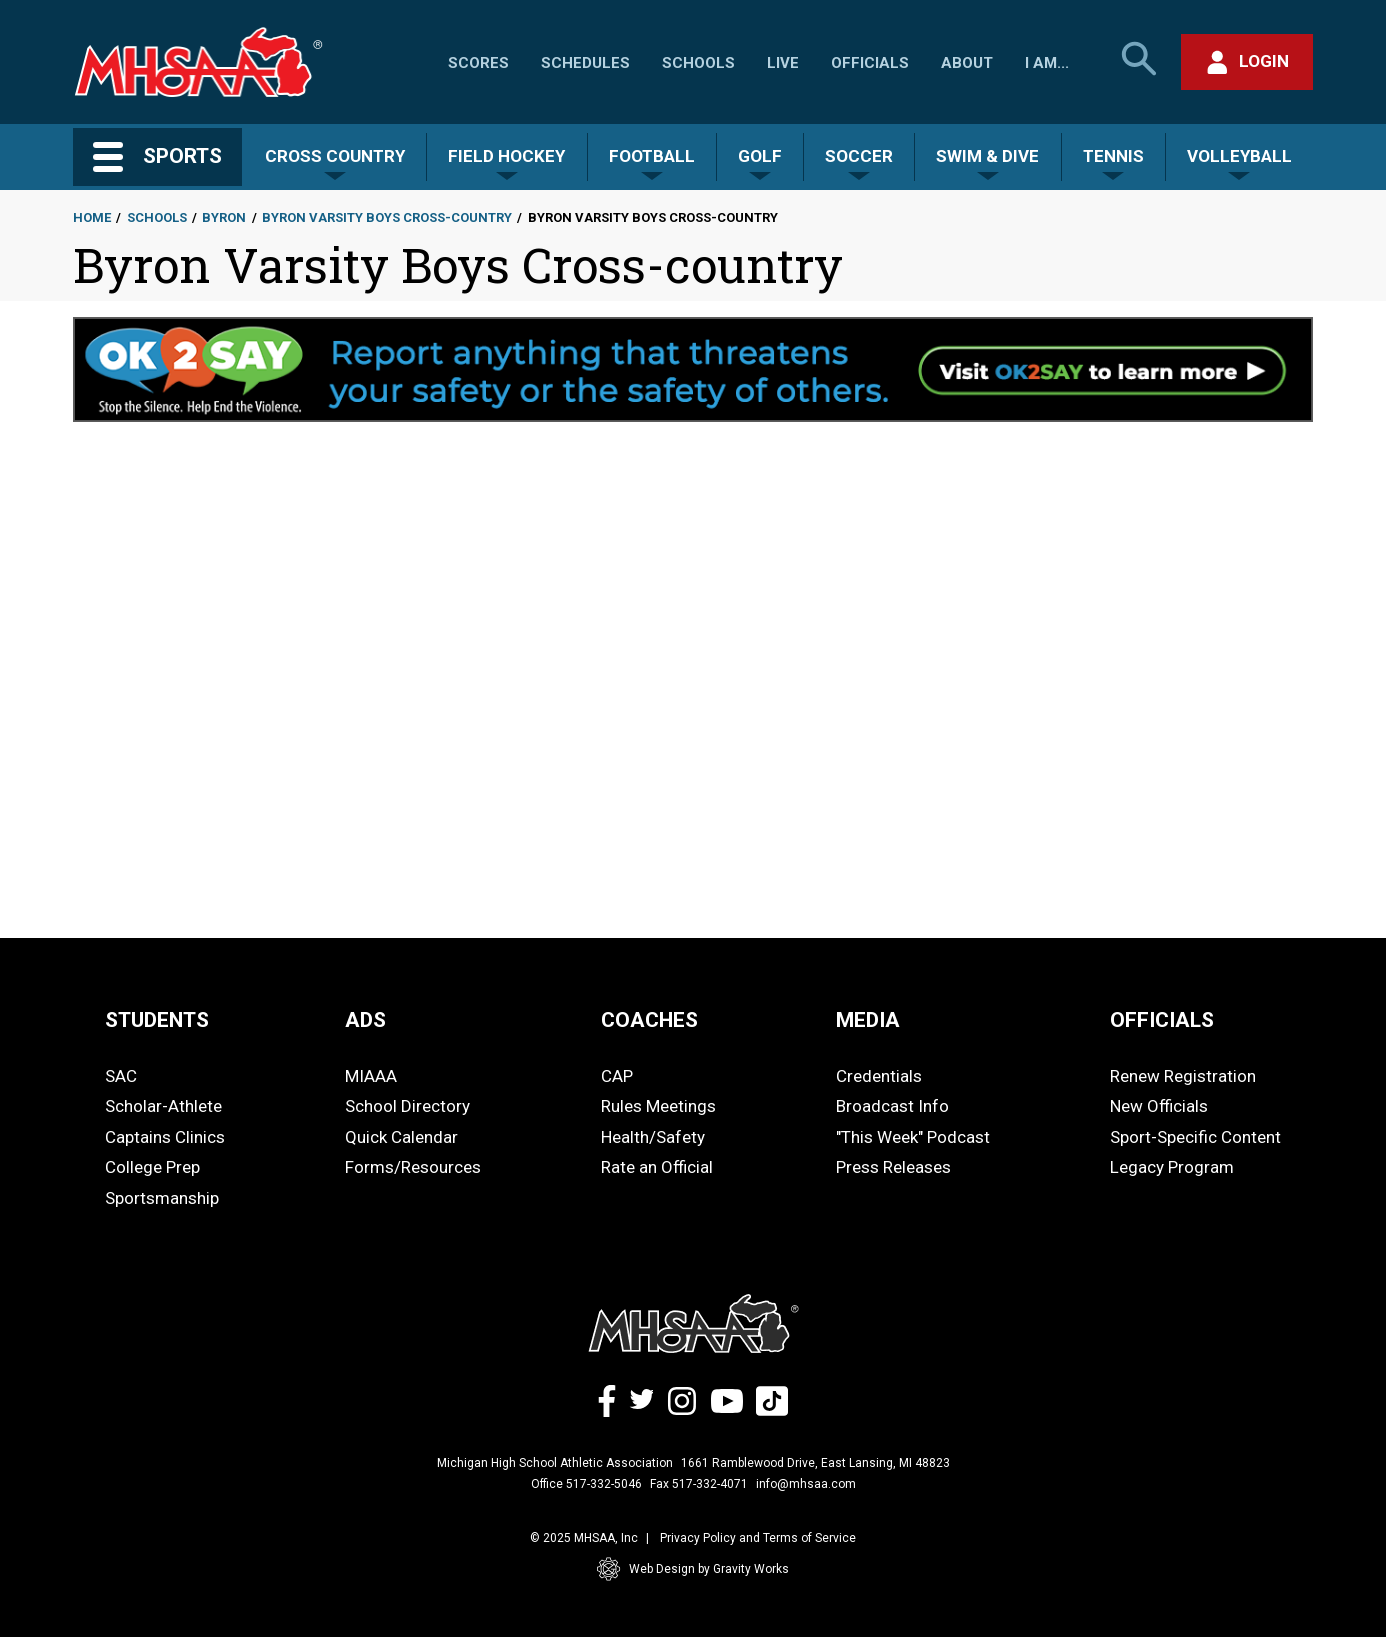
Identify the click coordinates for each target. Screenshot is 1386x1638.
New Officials (1159, 1106)
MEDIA (868, 1020)
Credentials (879, 1076)
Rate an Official (657, 1167)
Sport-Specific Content (1195, 1137)
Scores (478, 63)
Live (783, 63)
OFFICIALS (1162, 1020)
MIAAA (371, 1076)
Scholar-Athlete (163, 1106)
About (967, 63)
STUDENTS (157, 1020)
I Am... (1047, 63)
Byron (224, 217)
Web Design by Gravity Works (693, 1569)
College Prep (152, 1167)
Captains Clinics (165, 1137)
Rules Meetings (658, 1106)
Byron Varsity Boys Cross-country (387, 217)
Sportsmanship (162, 1198)
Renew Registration (1183, 1076)
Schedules (585, 63)
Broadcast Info (892, 1106)
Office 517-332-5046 (586, 1484)
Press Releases (893, 1167)
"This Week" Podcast (913, 1137)
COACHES (649, 1020)
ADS (365, 1020)
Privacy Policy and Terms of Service (758, 1538)
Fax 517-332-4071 (699, 1484)
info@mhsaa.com (806, 1484)
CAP (617, 1076)
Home (92, 217)
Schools (698, 63)
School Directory (407, 1106)
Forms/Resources (413, 1167)
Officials (870, 63)
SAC (121, 1076)
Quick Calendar (401, 1137)
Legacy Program (1172, 1167)
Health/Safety (653, 1137)
